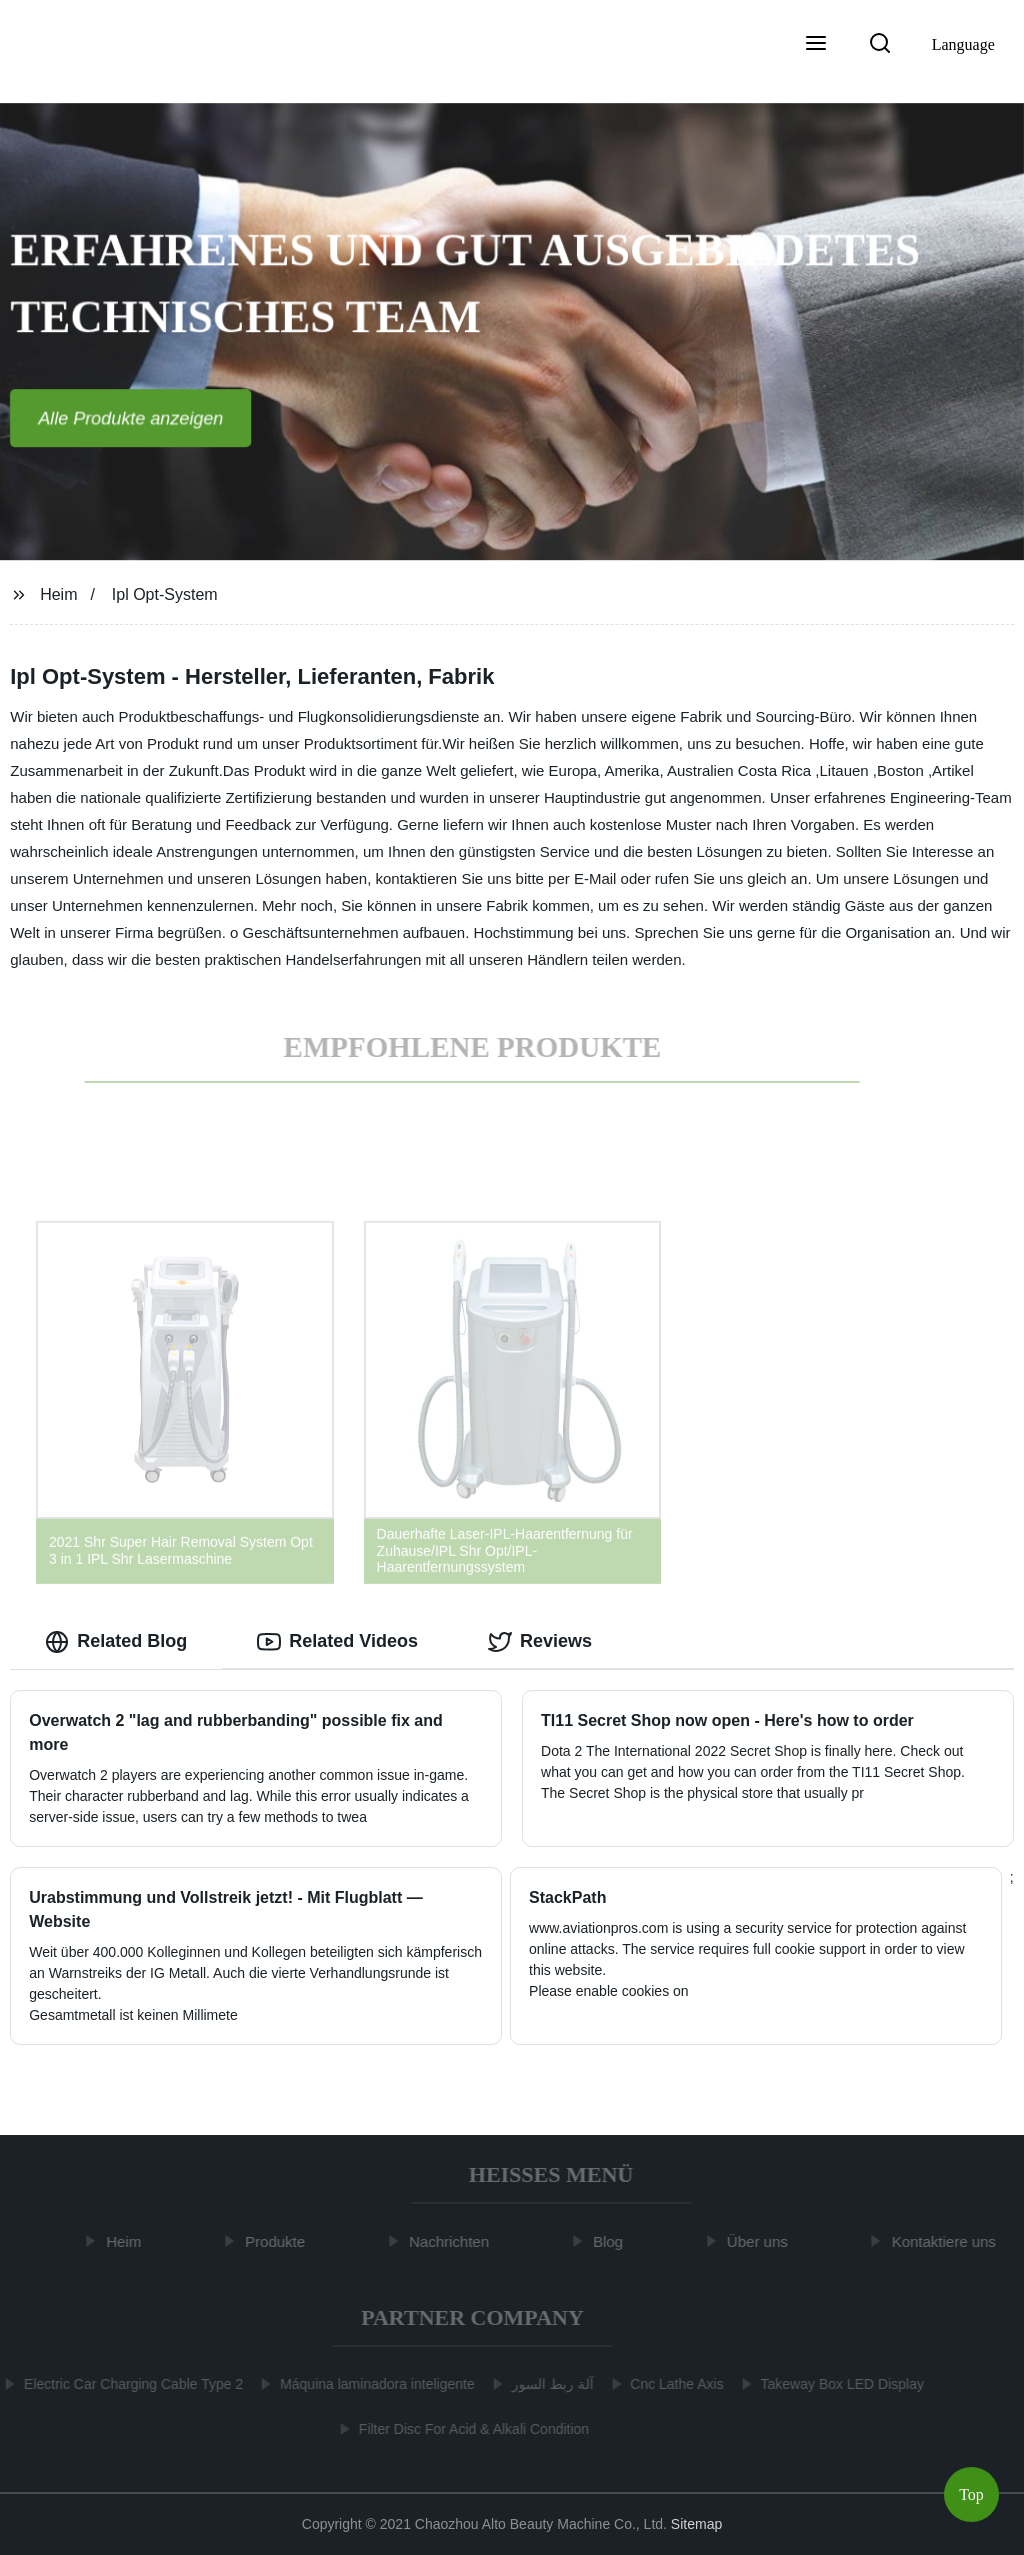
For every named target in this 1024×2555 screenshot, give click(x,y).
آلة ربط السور (547, 2384)
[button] (816, 45)
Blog (614, 2241)
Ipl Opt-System (165, 594)
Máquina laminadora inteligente (372, 2384)
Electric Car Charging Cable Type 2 (128, 2384)
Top (971, 2494)
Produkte (281, 2241)
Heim (58, 594)
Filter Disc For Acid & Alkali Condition (468, 2429)
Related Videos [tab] (337, 1642)
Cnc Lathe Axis (671, 2384)
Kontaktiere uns (950, 2241)
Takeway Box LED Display (836, 2384)
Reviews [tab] (540, 1642)
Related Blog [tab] (116, 1642)
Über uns (763, 2241)
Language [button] (963, 44)
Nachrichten (455, 2241)
